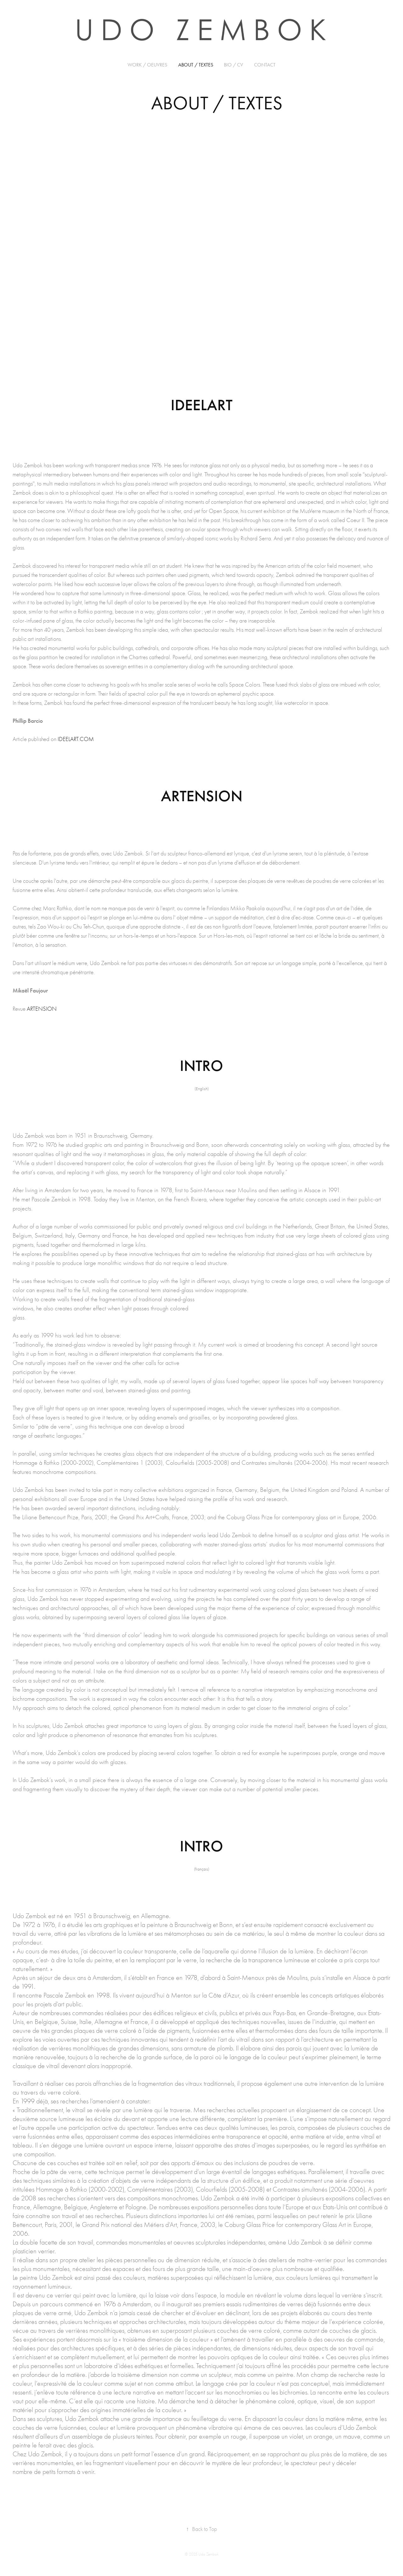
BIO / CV (233, 65)
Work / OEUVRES (147, 65)
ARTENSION (42, 1008)
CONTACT (264, 65)
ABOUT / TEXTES (195, 65)
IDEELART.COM (76, 739)
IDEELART (201, 405)
